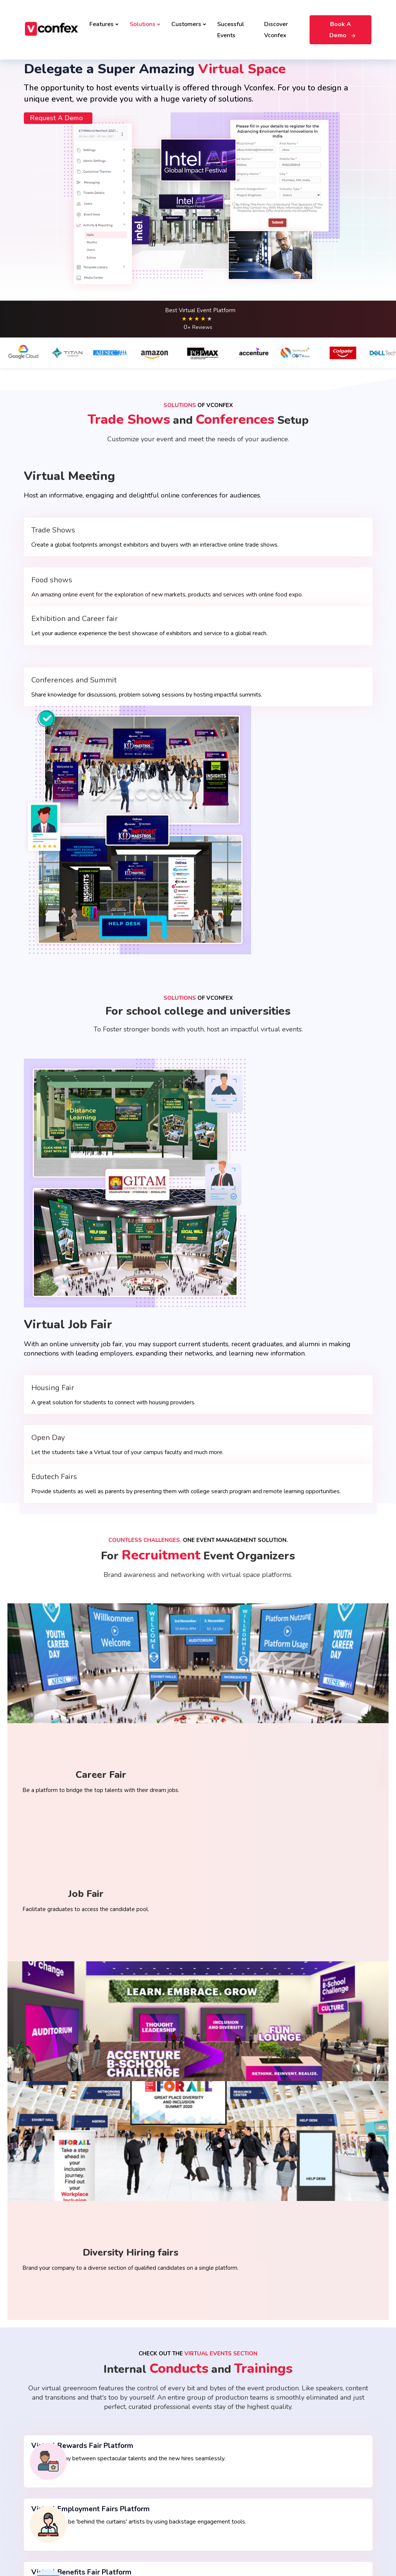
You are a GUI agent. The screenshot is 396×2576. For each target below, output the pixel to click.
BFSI (298, 2464)
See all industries (313, 2488)
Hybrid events (131, 2402)
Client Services (221, 2438)
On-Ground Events (136, 2390)
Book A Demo (340, 22)
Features (103, 17)
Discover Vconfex (276, 22)
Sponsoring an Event (50, 2439)
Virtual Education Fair (140, 2476)
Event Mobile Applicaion (233, 2450)
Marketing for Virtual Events (238, 2425)
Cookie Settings (309, 2501)
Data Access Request (54, 2547)
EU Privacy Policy (175, 2536)
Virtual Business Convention (148, 2439)
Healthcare (306, 2451)
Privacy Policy (81, 2536)
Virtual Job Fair (132, 2464)
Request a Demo (53, 256)
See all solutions (223, 2413)
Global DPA (231, 2536)
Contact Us (99, 2547)
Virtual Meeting (132, 2427)
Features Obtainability (52, 2390)
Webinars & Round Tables (56, 2488)
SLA (207, 2536)
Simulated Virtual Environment (62, 2464)
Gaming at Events (46, 2427)
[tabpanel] (198, 2074)
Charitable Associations (321, 2476)
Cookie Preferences (127, 2536)
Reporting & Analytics (230, 2475)
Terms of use (44, 2536)
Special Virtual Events (51, 2402)
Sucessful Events (230, 22)
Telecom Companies (317, 2402)
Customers (188, 17)
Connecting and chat (49, 2451)
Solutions (145, 17)
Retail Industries (312, 2390)
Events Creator (43, 2415)
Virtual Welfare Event (230, 2389)
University (304, 2415)
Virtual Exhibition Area (52, 2476)
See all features (44, 2501)
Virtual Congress (223, 2401)
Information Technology (322, 2427)
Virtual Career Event (139, 2451)
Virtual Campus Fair (137, 2488)
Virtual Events (131, 2415)
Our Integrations (223, 2462)
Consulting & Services (319, 2439)
